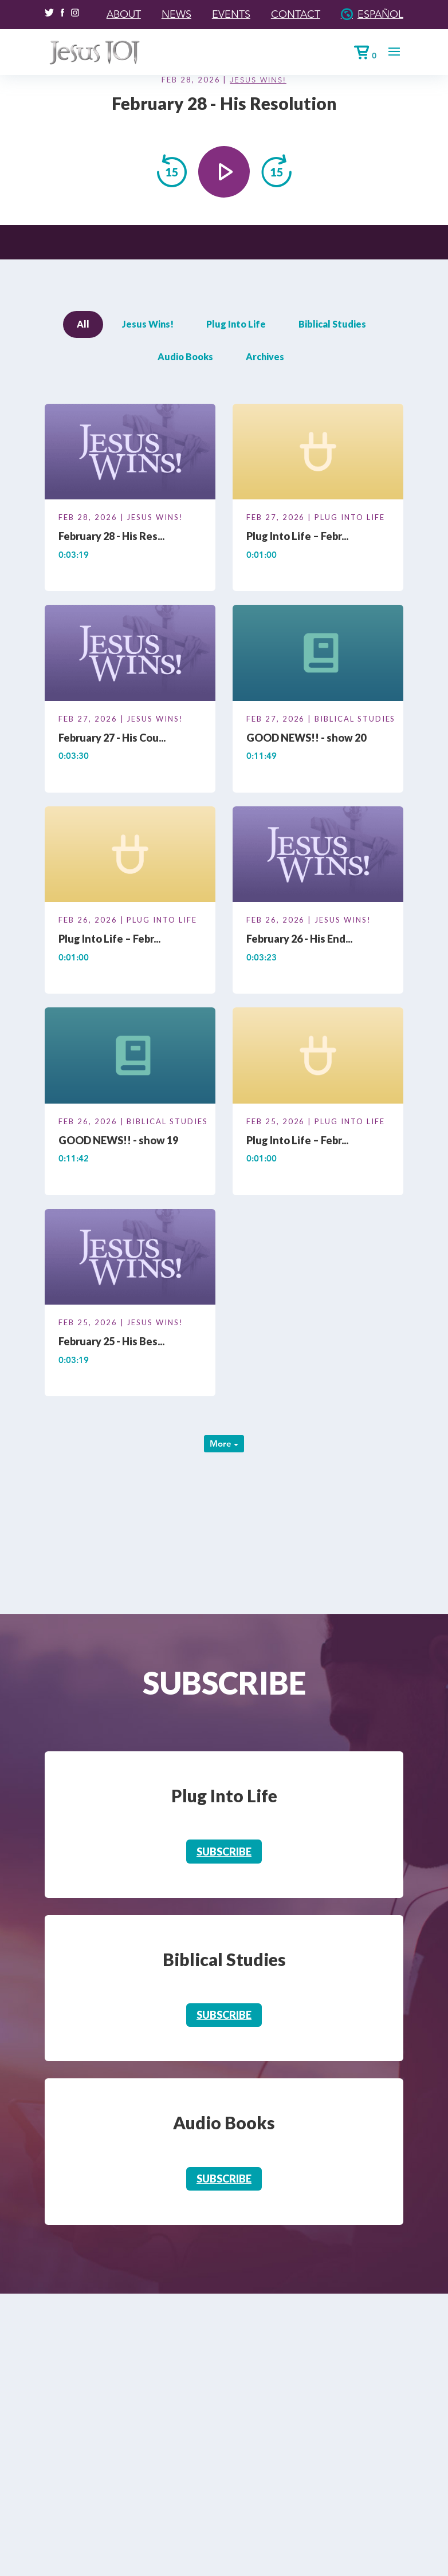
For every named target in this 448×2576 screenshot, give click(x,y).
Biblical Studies (332, 323)
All (83, 323)
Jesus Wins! (258, 80)
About (124, 14)
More (224, 1443)
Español (380, 14)
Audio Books (185, 356)
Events (231, 14)
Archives (265, 356)
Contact (295, 14)
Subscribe (224, 1851)
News (176, 14)
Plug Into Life (236, 323)
